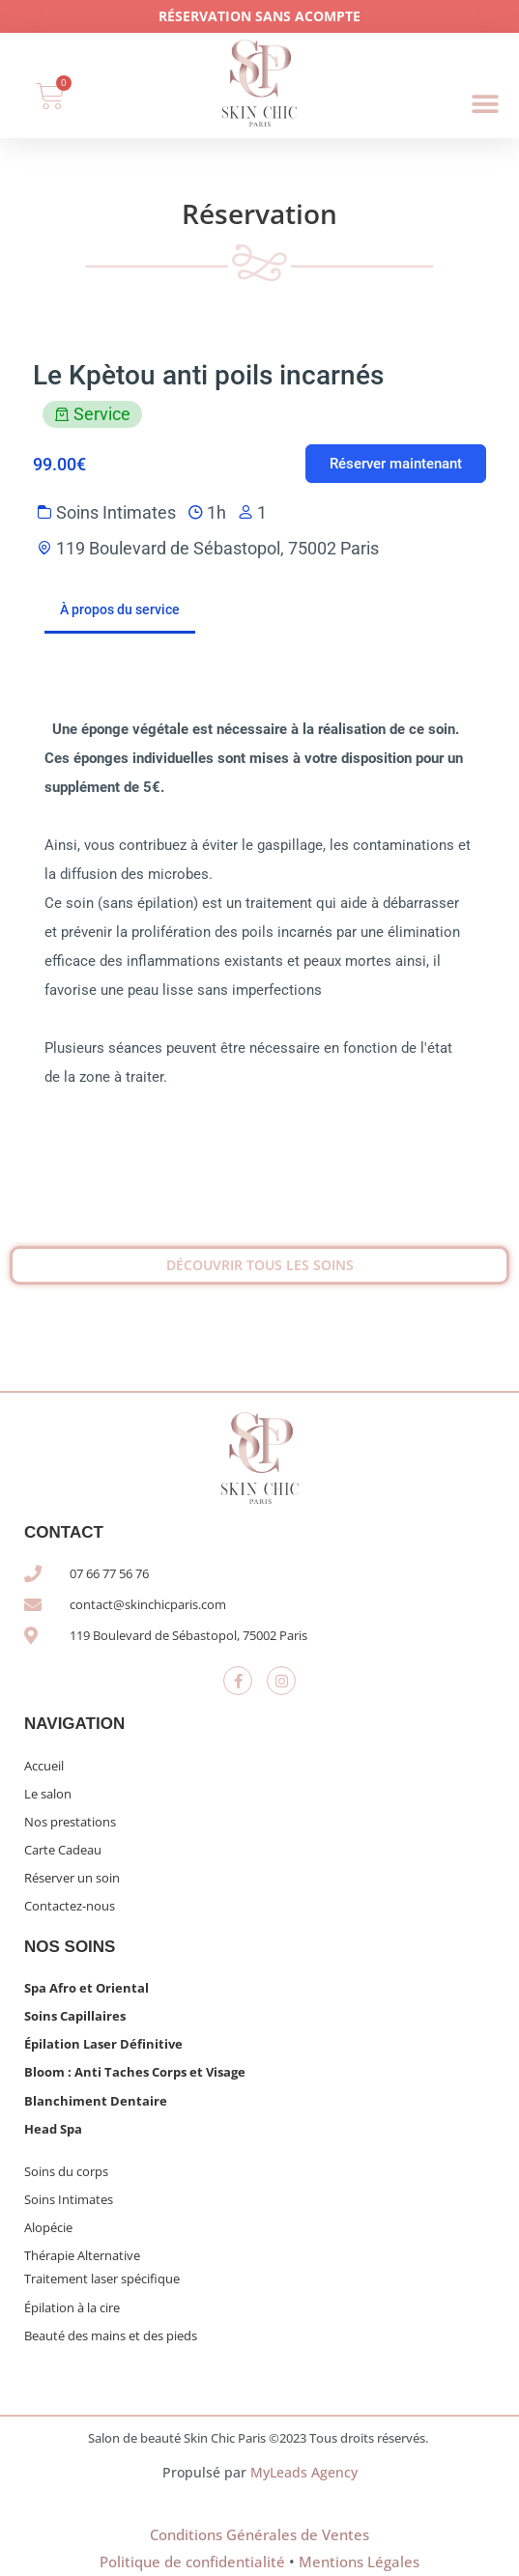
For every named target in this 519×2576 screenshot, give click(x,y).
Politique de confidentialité (192, 2561)
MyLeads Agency (304, 2472)
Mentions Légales (359, 2561)
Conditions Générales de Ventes (259, 2534)
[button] (485, 105)
